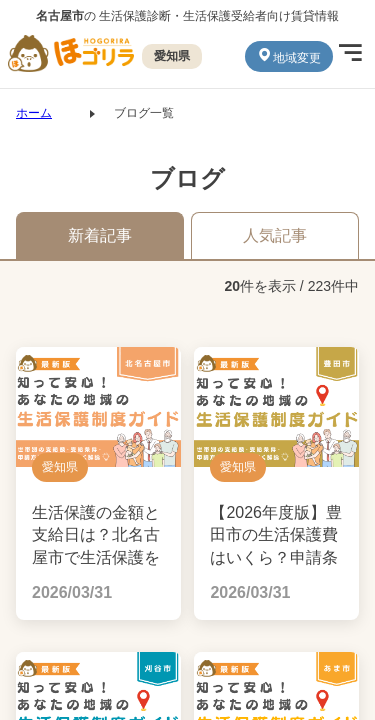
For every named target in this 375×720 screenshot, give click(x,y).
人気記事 (275, 235)
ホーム (34, 113)
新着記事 (100, 235)
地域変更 (289, 56)
